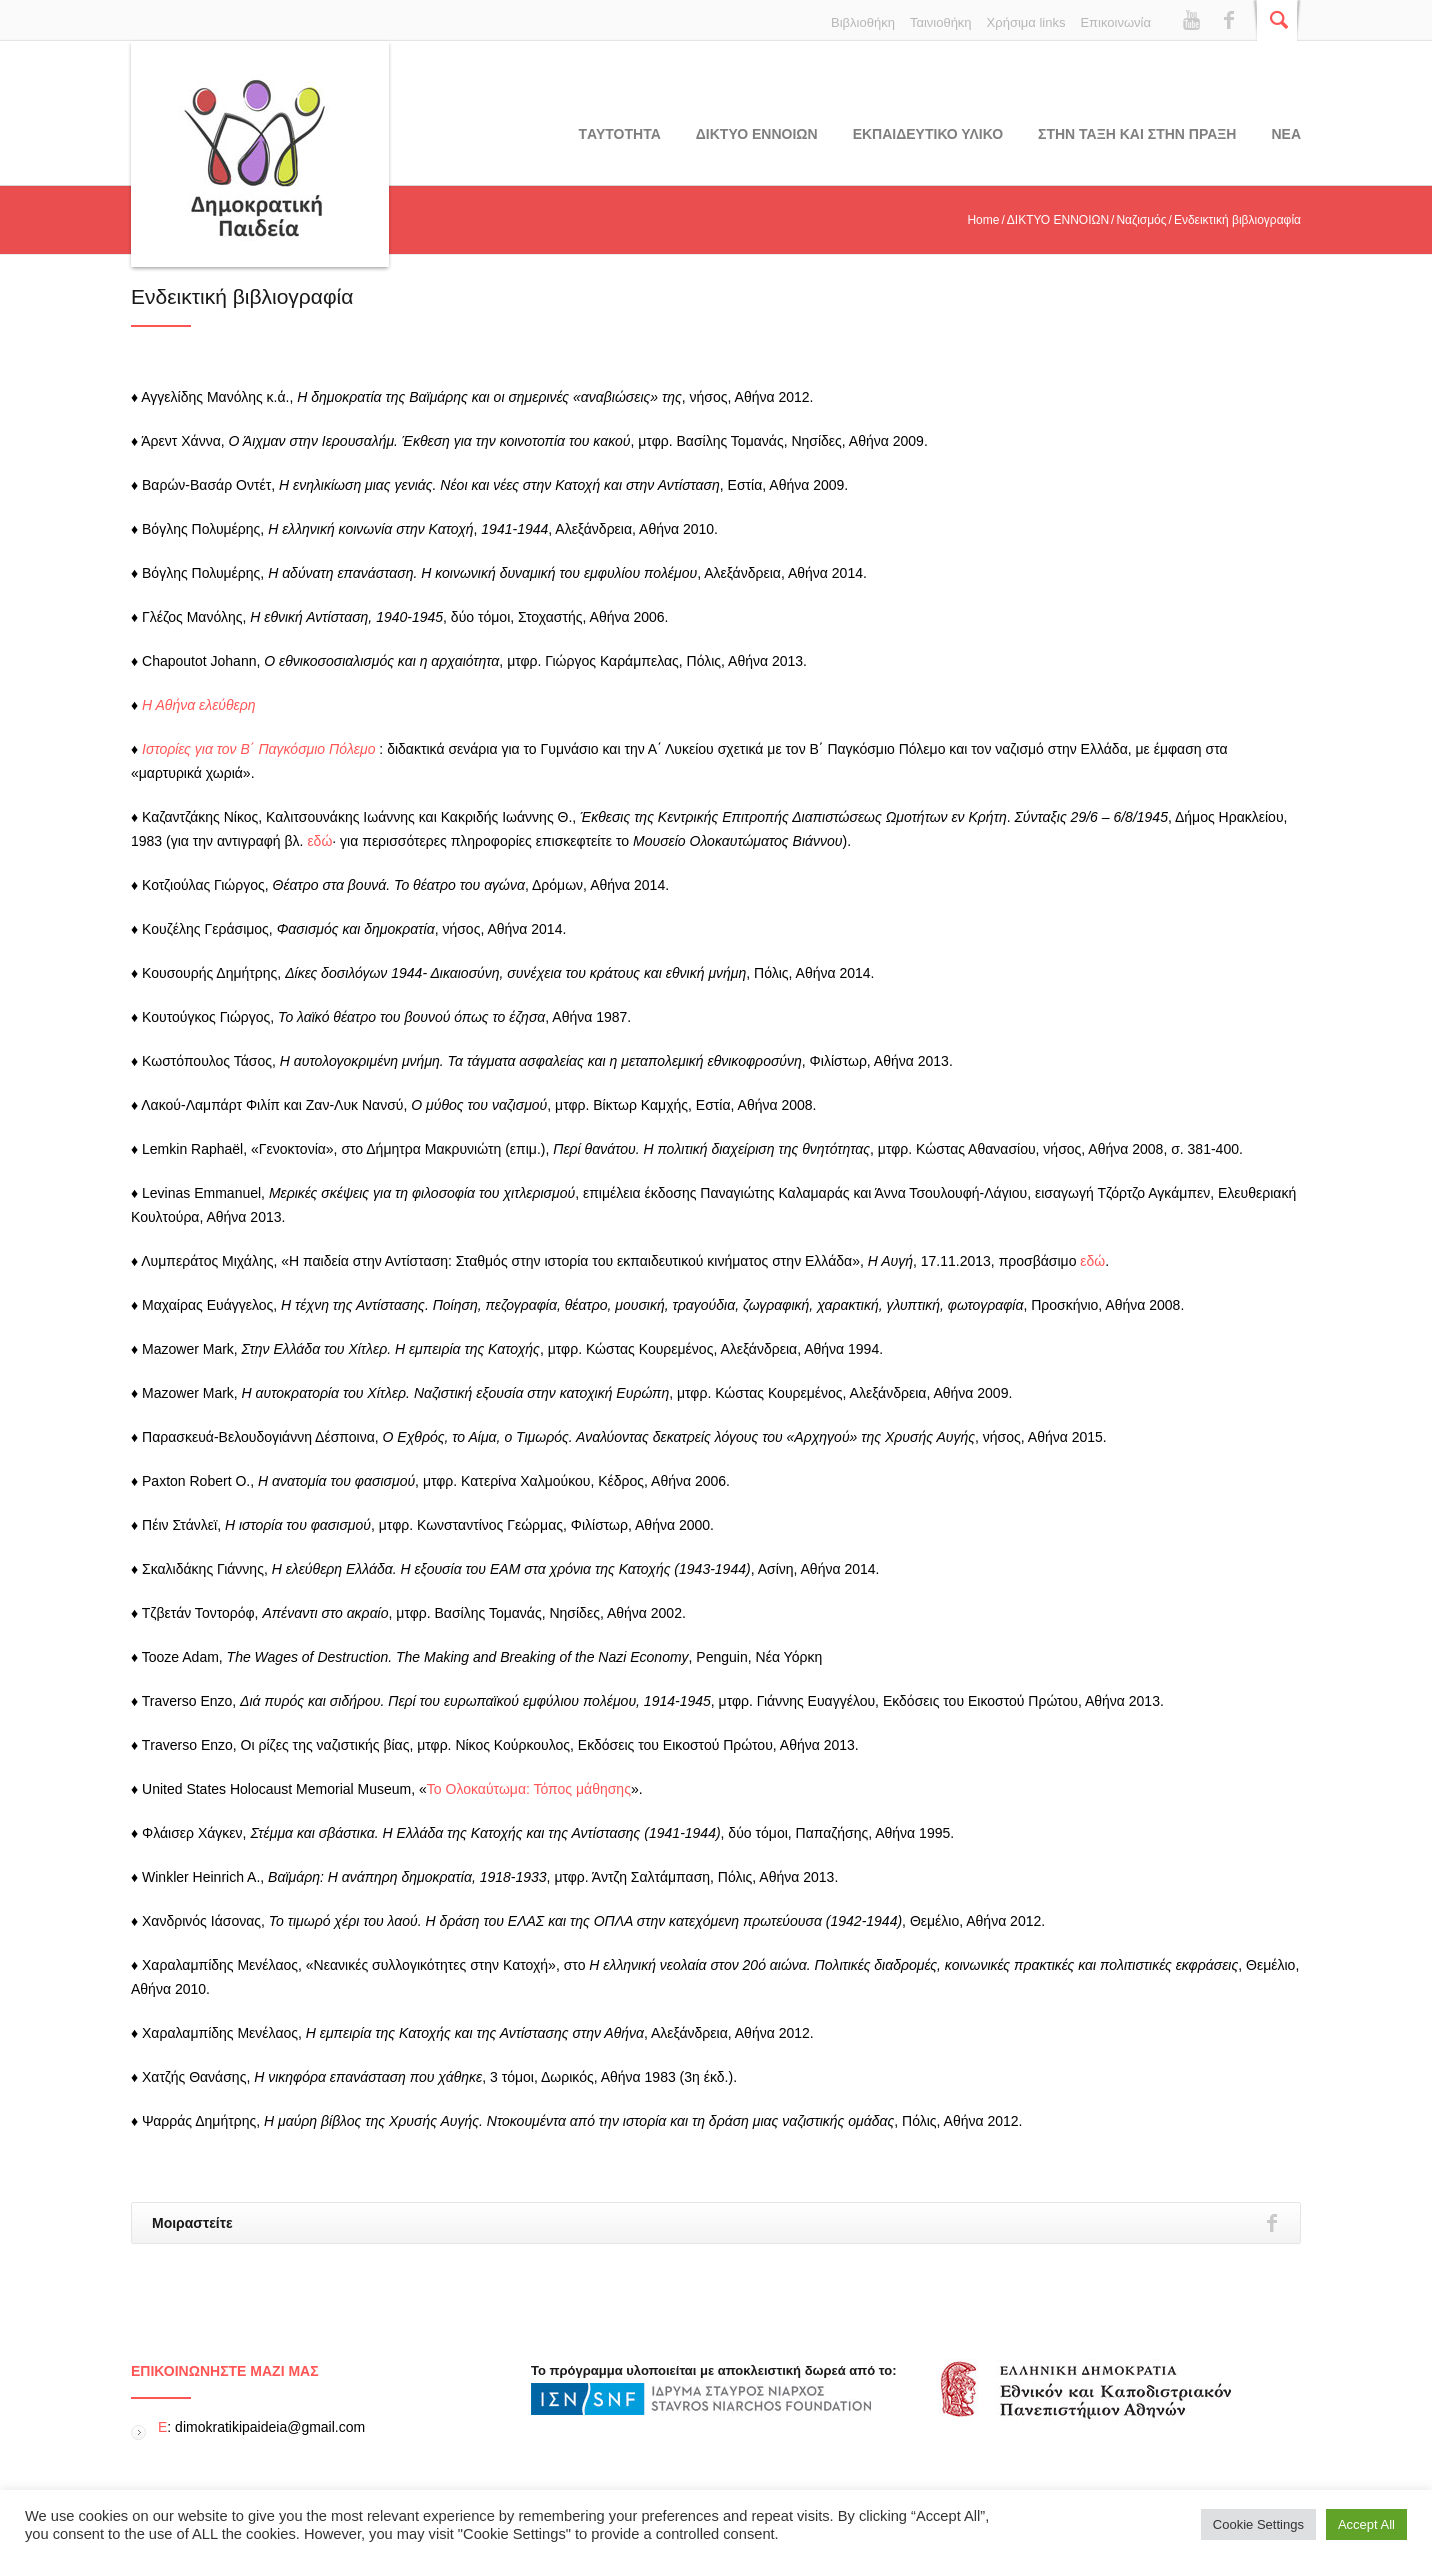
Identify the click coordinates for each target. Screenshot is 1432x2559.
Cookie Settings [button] (1258, 2524)
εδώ (319, 841)
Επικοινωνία (1115, 22)
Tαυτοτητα (620, 134)
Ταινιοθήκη (941, 22)
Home (983, 220)
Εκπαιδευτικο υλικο (928, 134)
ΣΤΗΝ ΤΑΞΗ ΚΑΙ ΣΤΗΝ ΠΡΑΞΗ (1137, 134)
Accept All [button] (1366, 2524)
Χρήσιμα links (1026, 22)
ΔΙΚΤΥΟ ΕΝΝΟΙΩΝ (757, 134)
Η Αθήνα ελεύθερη (199, 705)
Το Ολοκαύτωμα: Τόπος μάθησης (529, 1789)
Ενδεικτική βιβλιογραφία (242, 296)
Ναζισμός (1141, 220)
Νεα (1286, 134)
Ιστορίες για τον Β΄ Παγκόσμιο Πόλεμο (258, 749)
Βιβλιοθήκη (863, 22)
